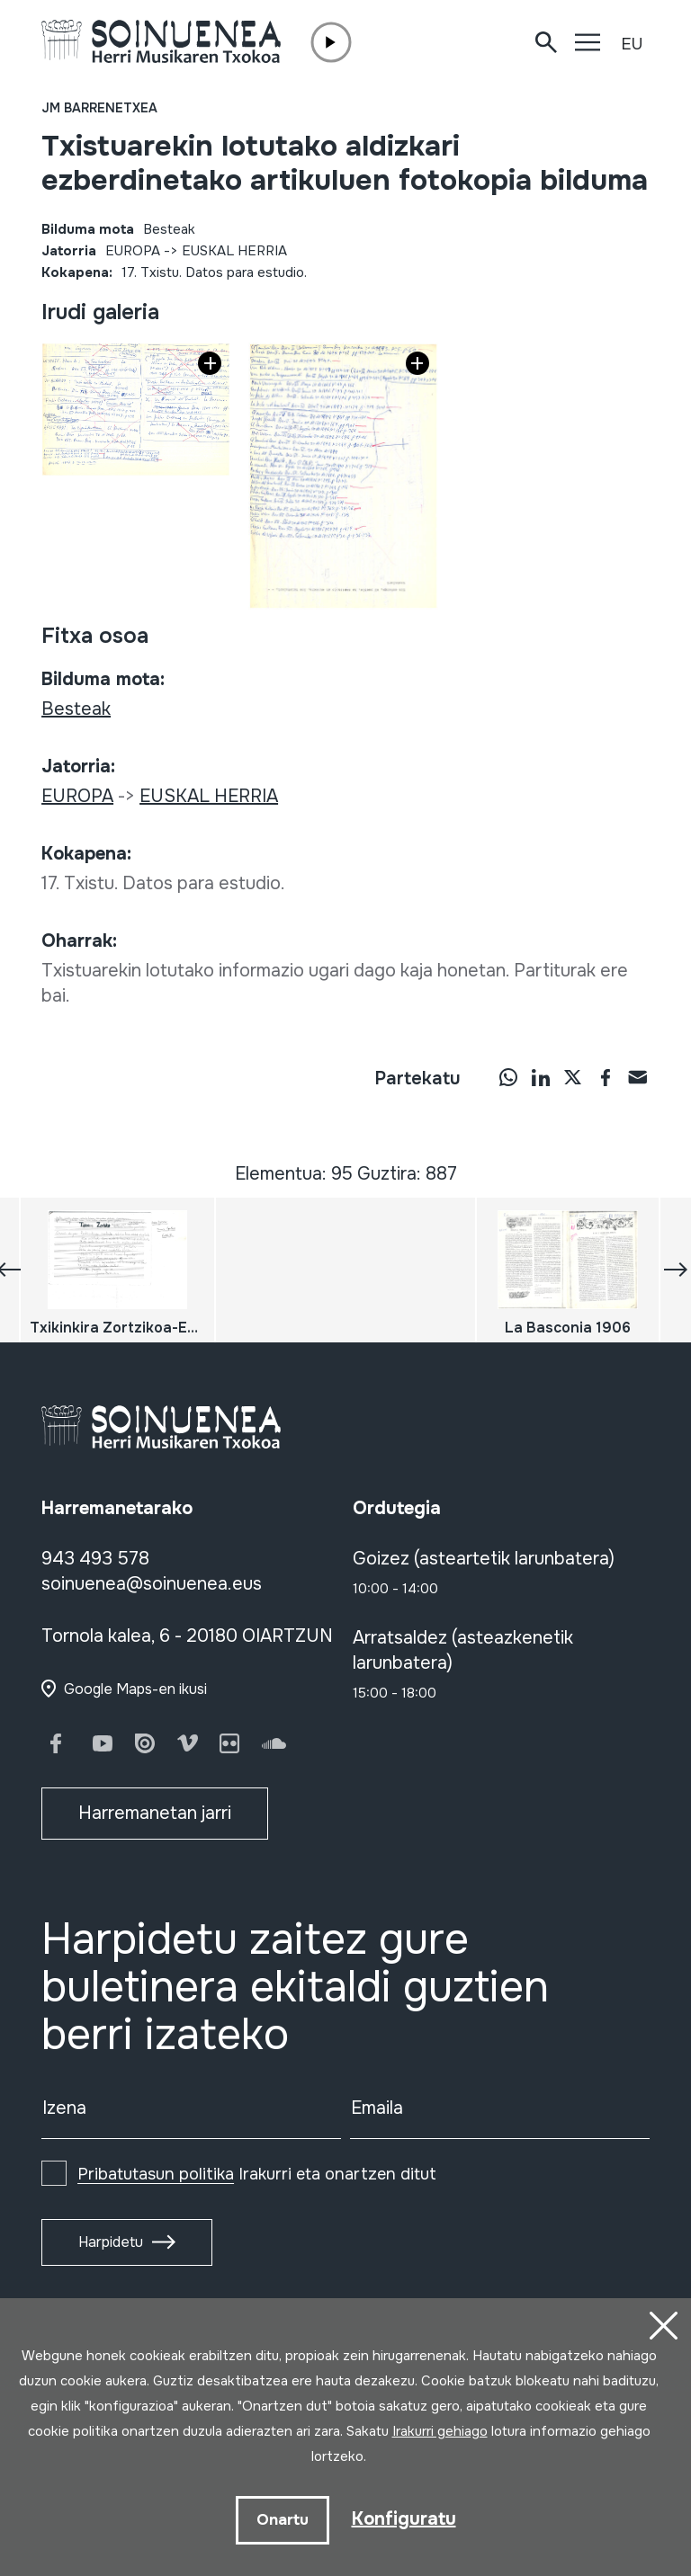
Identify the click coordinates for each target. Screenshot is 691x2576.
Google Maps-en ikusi (135, 1689)
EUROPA (132, 251)
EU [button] (631, 44)
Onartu (282, 2519)
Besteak (169, 229)
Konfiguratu (404, 2519)
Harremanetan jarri (154, 1813)
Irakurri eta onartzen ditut (256, 2174)
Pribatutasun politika (155, 2174)
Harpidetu (110, 2242)
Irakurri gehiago (440, 2431)
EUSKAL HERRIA (234, 251)
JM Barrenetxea (99, 108)
